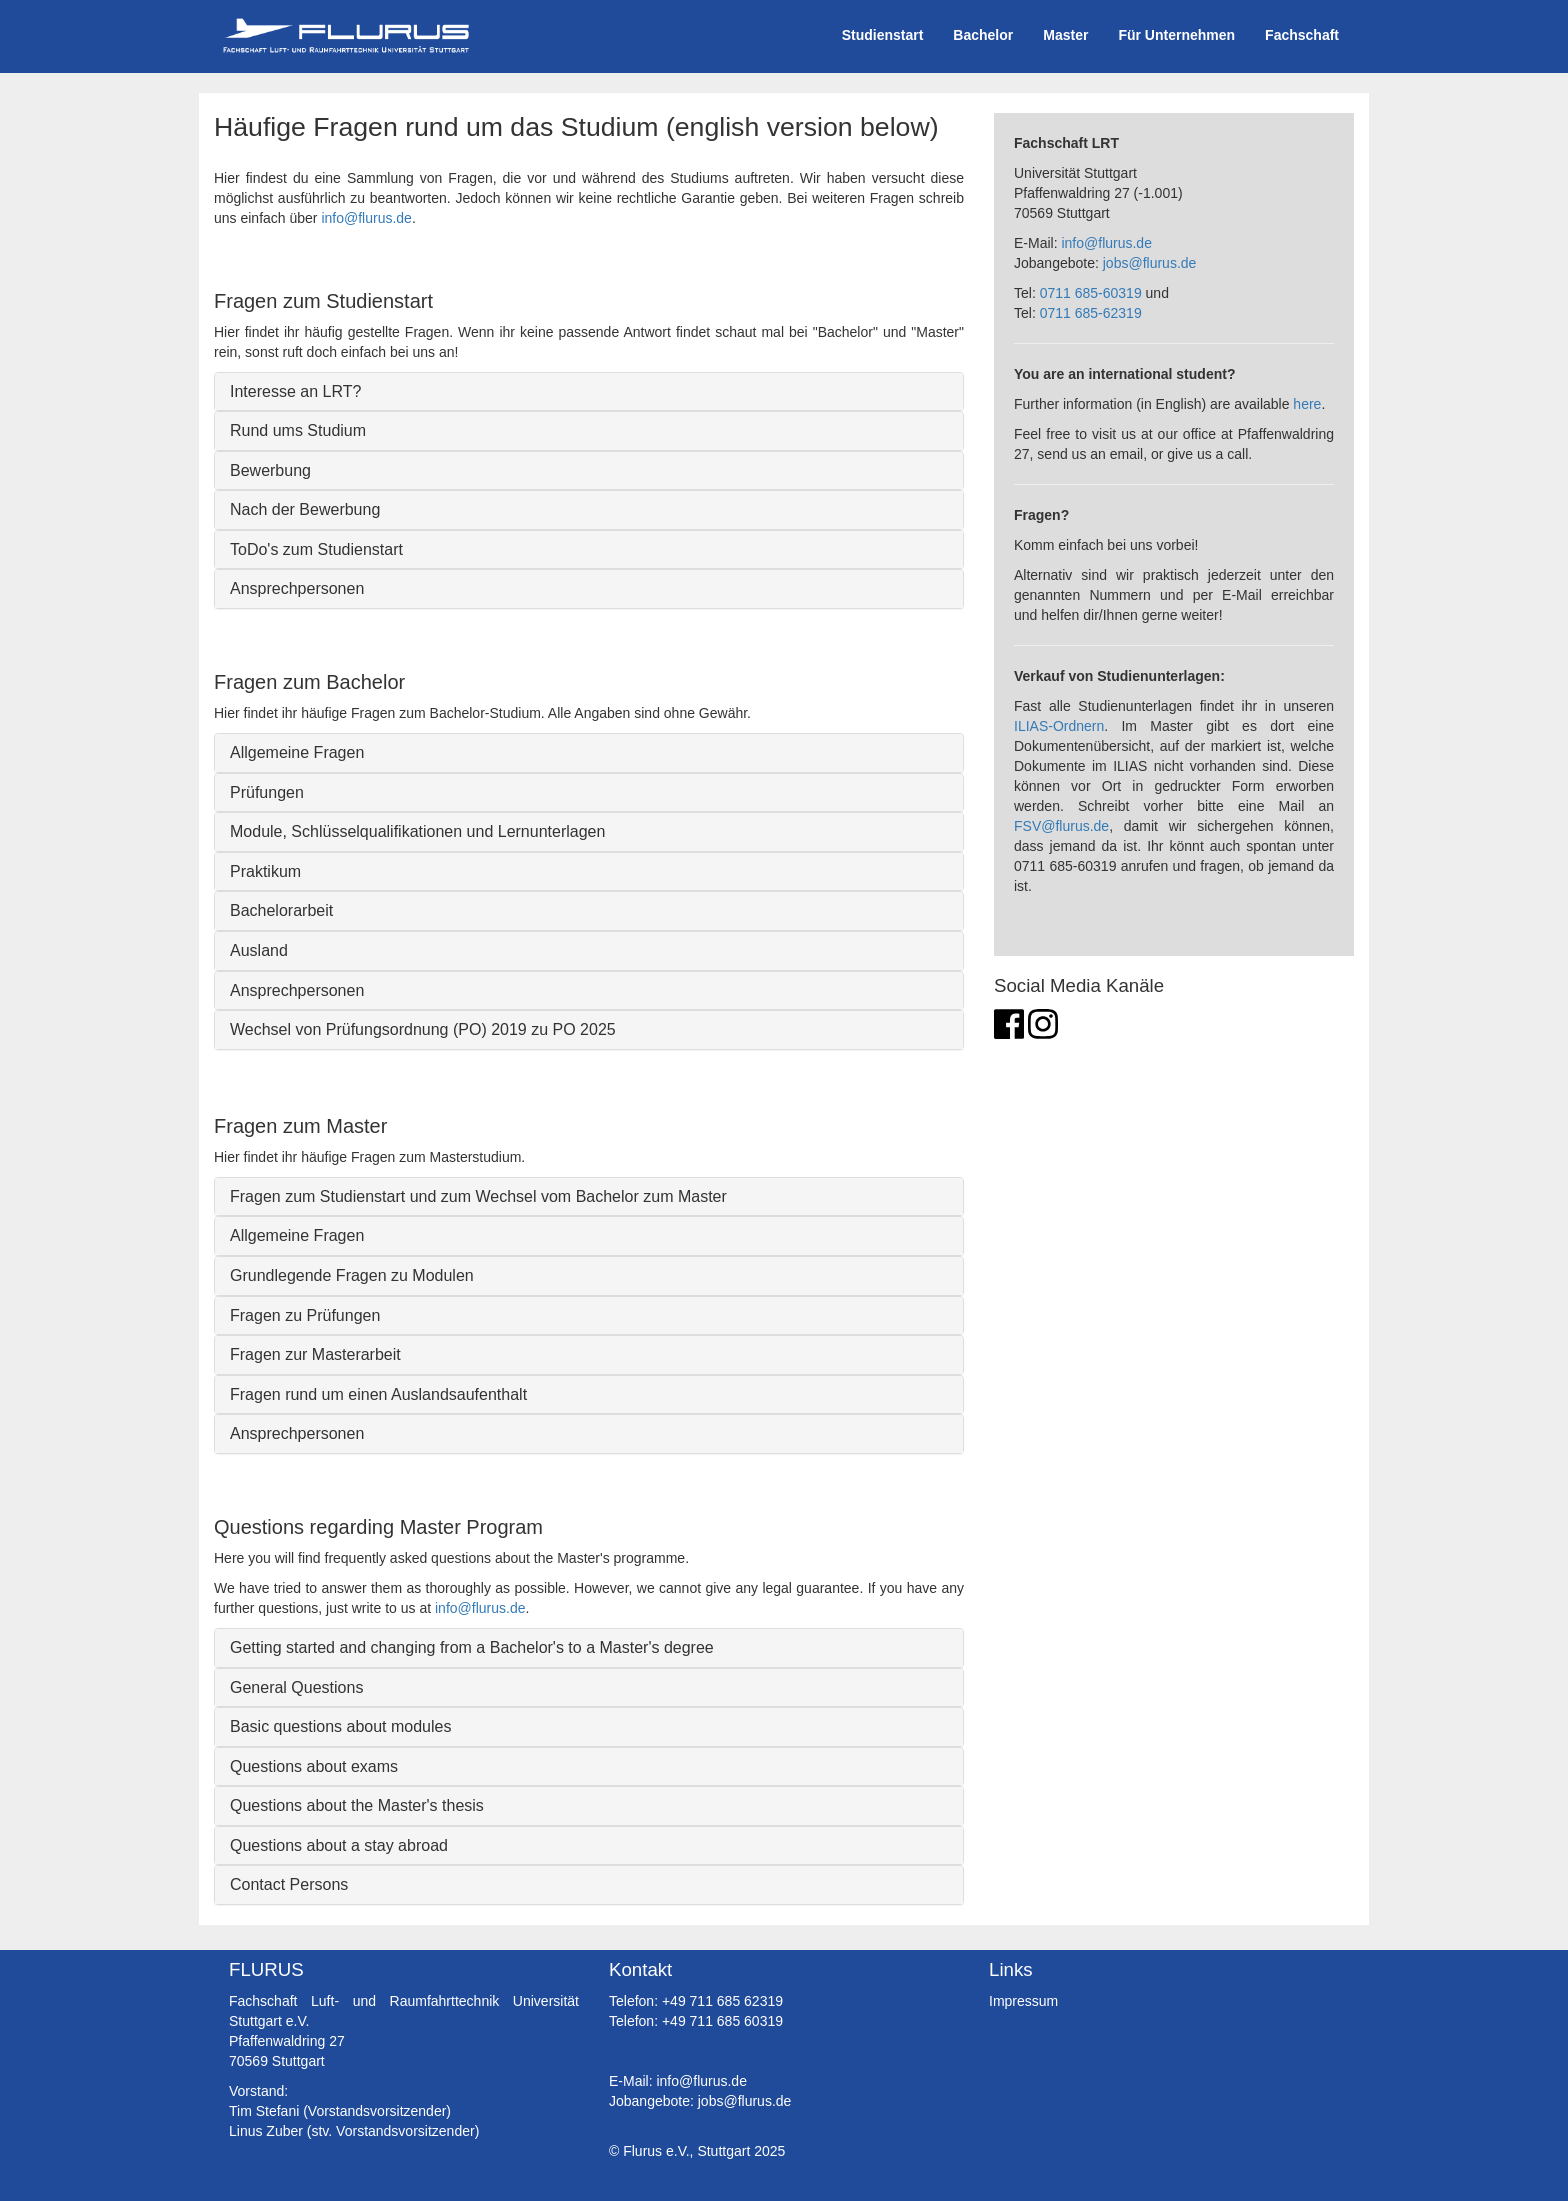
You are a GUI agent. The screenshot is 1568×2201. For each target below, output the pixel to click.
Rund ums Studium (298, 430)
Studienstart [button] (883, 35)
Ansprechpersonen (297, 588)
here (1307, 404)
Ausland (259, 950)
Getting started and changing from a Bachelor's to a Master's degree (472, 1647)
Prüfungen (267, 792)
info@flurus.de (366, 218)
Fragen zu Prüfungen (305, 1315)
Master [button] (1065, 35)
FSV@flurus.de (1061, 826)
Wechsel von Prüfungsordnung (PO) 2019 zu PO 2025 (423, 1029)
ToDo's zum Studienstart (316, 549)
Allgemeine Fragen (297, 752)
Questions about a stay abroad (339, 1845)
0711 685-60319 (1091, 293)
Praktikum (265, 871)
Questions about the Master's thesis (357, 1805)
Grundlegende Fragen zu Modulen (352, 1275)
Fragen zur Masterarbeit (315, 1354)
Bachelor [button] (983, 35)
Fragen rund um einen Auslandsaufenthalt (378, 1394)
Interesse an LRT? (295, 391)
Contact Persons (289, 1884)
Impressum (1023, 2001)
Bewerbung (270, 470)
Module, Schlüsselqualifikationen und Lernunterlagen (417, 831)
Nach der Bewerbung (305, 509)
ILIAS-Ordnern (1059, 726)
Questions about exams (314, 1766)
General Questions (296, 1687)
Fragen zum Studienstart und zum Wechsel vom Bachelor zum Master (478, 1196)
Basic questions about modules (340, 1726)
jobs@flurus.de (1150, 263)
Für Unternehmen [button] (1176, 35)
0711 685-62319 (1091, 313)
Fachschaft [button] (1302, 35)
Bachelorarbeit (281, 910)
